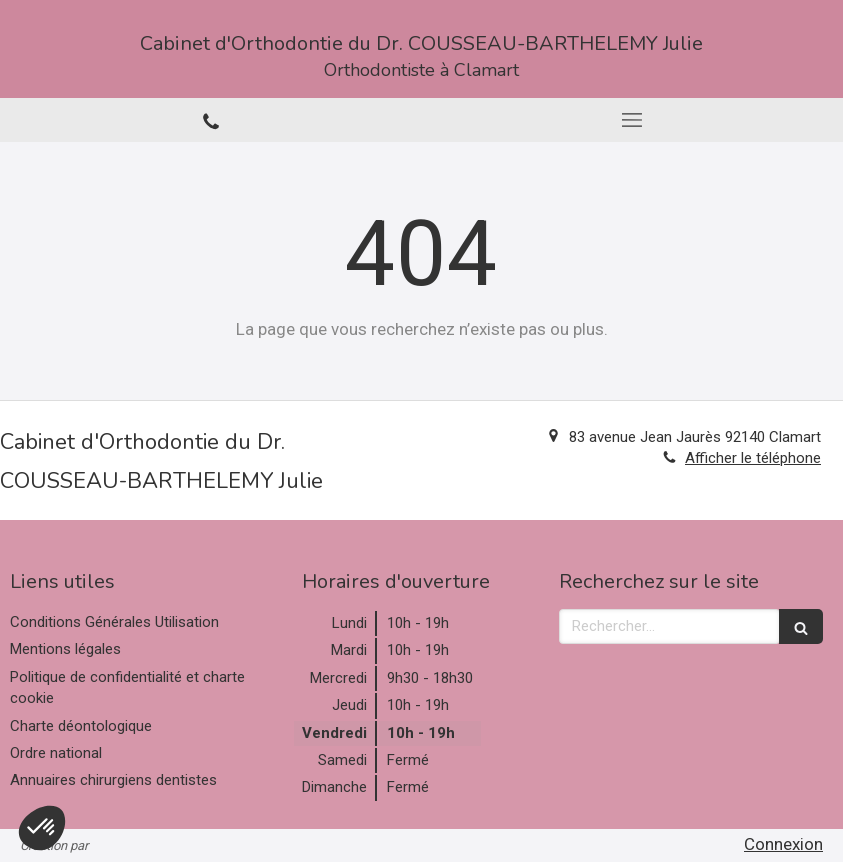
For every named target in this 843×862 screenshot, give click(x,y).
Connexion (783, 844)
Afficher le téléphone (753, 458)
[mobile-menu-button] (633, 120)
